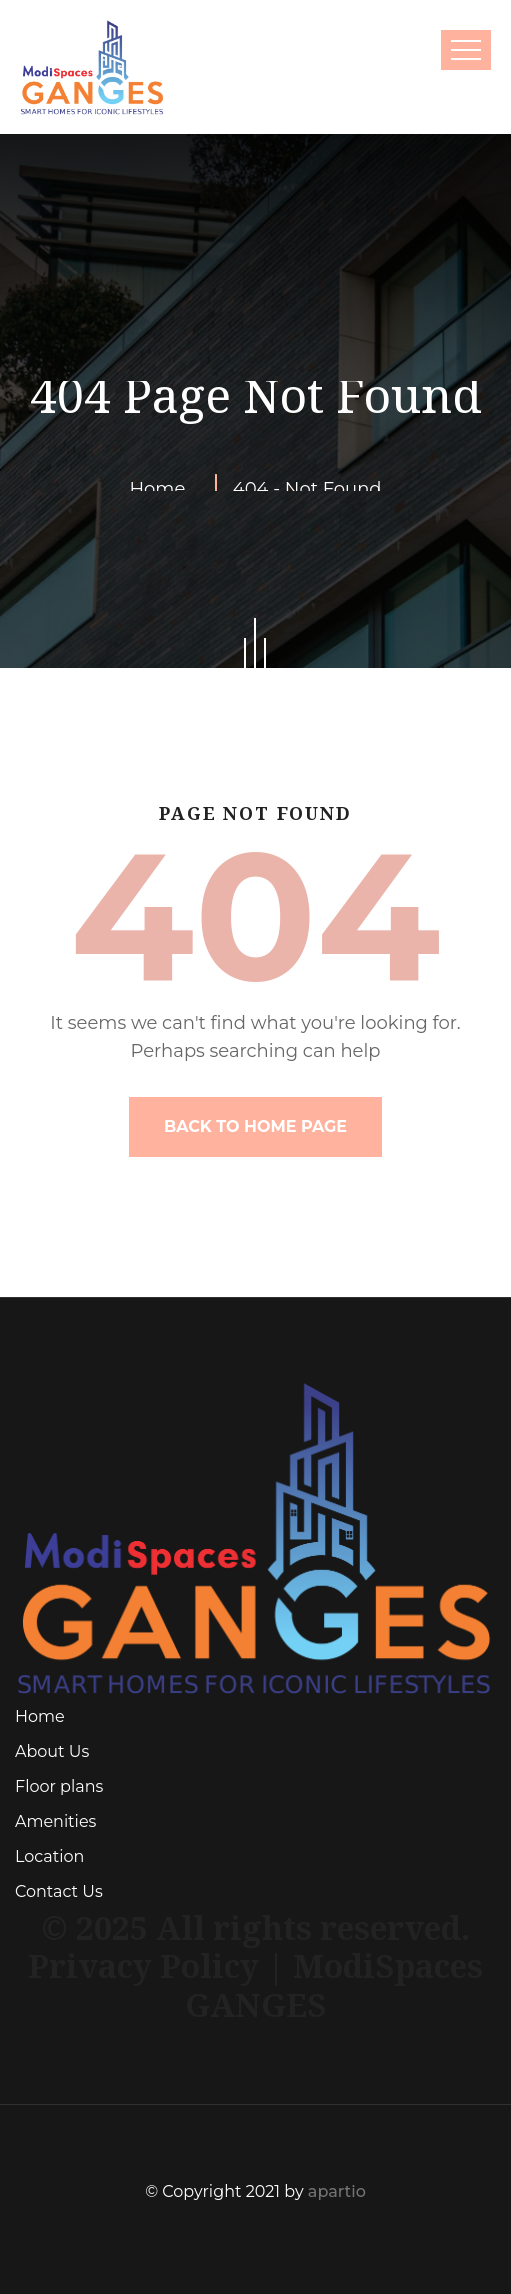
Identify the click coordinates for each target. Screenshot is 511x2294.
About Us (52, 1751)
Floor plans (59, 1786)
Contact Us (59, 1891)
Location (49, 1856)
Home (40, 1716)
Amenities (55, 1821)
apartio (337, 2191)
